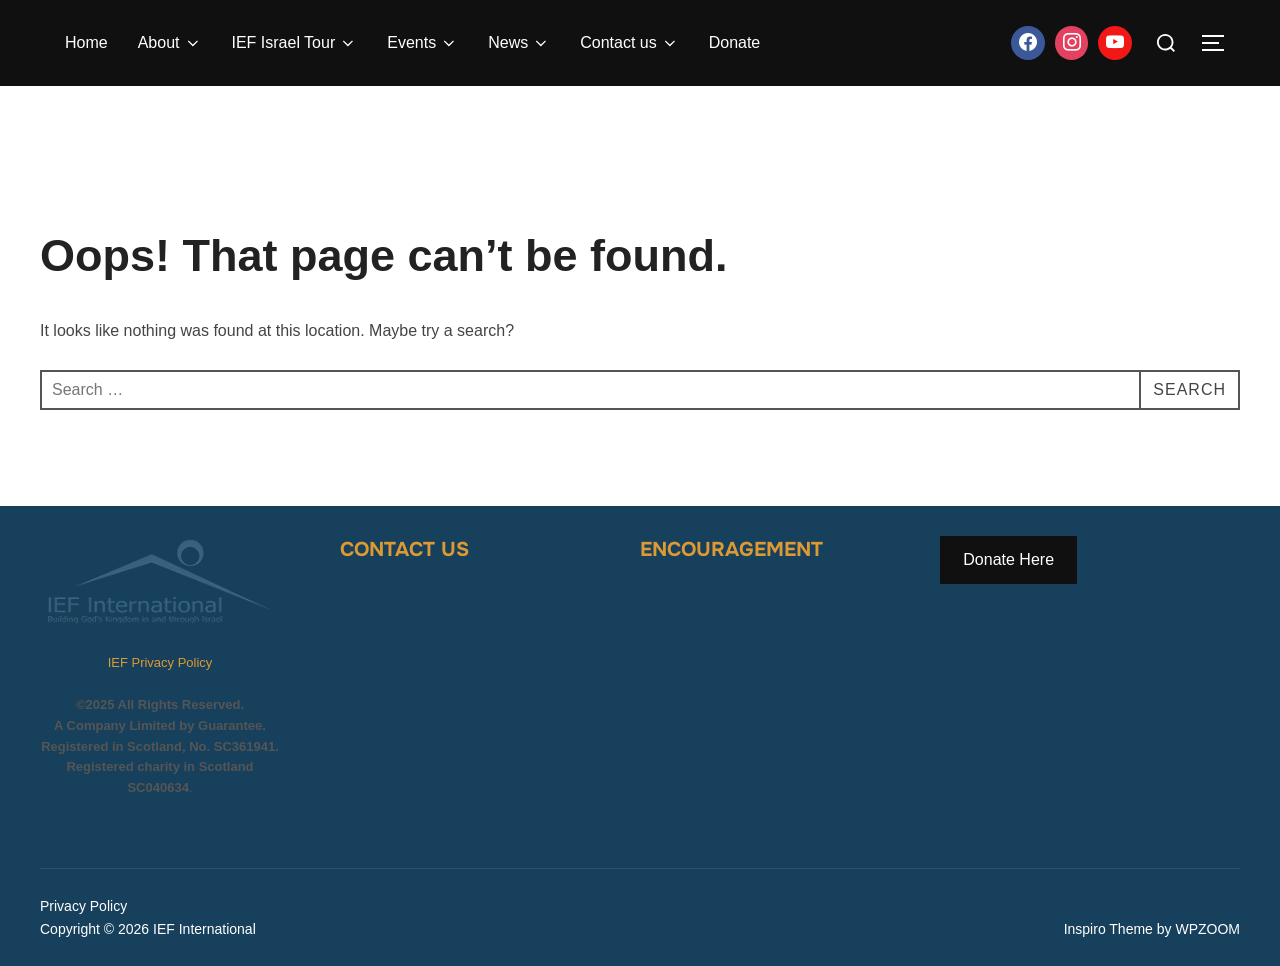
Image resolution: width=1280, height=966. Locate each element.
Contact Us (404, 549)
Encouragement (731, 549)
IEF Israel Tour (295, 43)
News (519, 43)
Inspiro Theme (1108, 929)
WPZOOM (1207, 929)
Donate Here (1008, 559)
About (170, 43)
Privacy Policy (83, 906)
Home (86, 42)
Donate (735, 42)
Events (422, 43)
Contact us (629, 43)
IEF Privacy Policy (160, 662)
